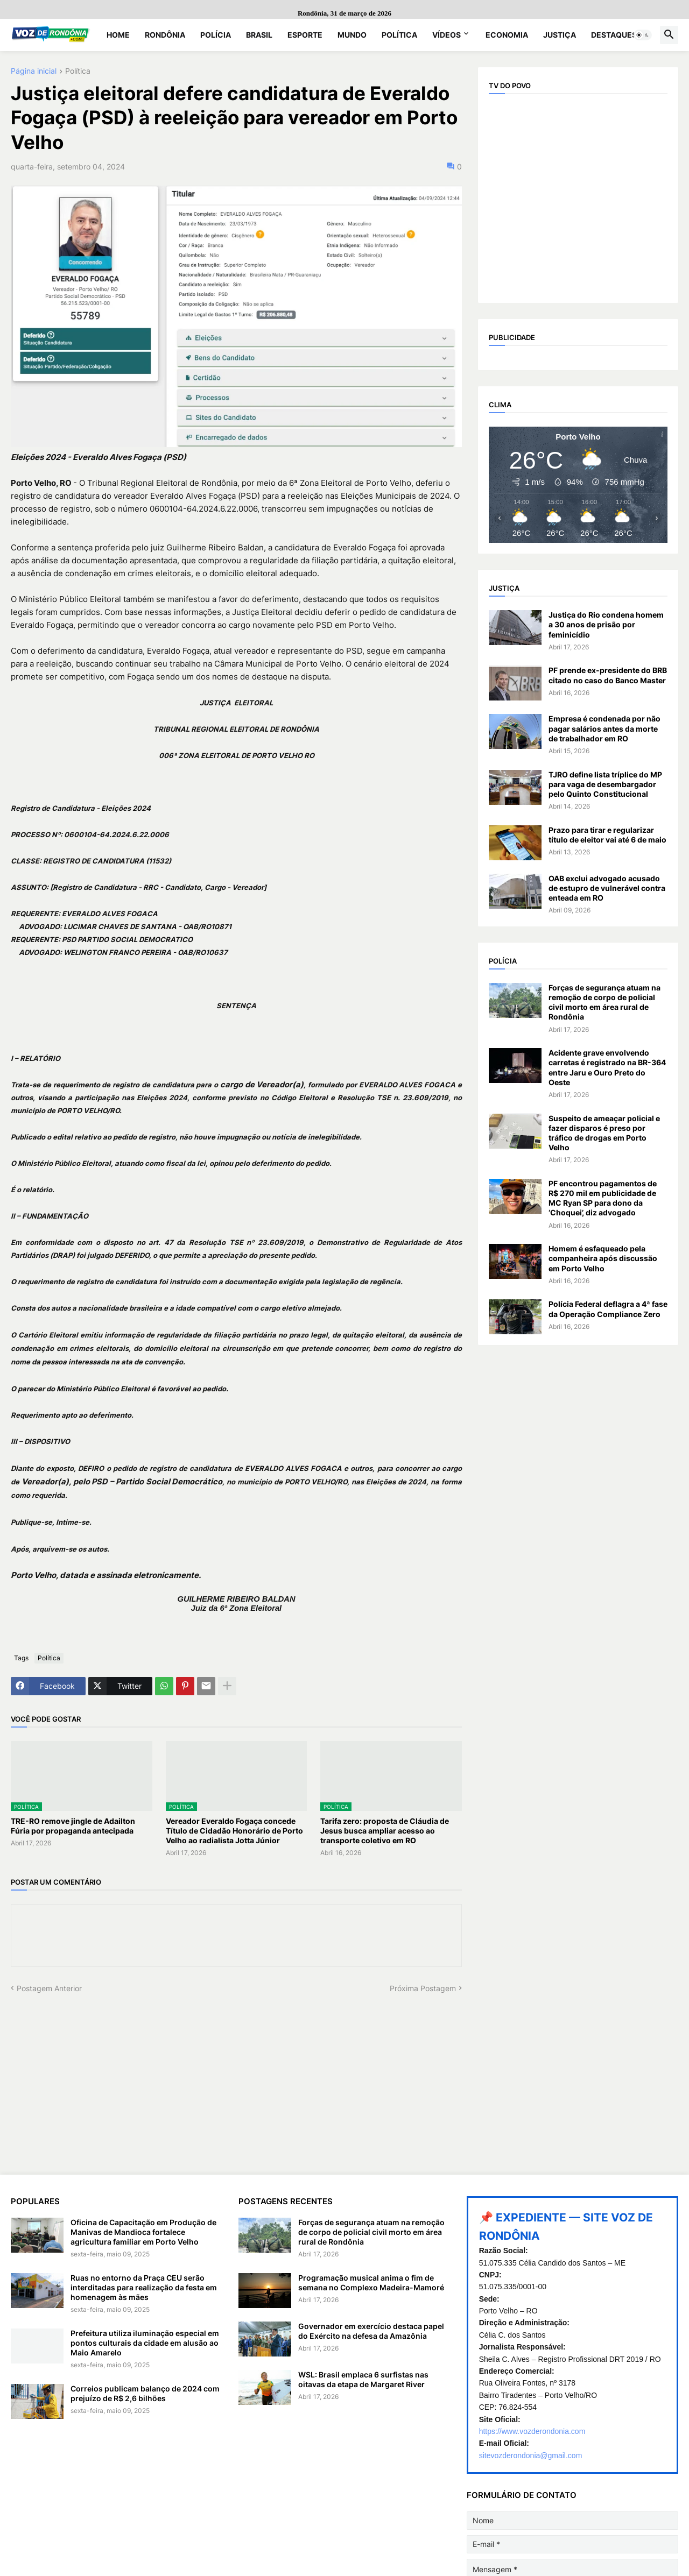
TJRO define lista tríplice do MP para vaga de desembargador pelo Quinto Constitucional (605, 784)
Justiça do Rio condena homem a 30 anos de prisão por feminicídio (606, 624)
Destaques (614, 34)
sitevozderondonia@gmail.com (530, 2455)
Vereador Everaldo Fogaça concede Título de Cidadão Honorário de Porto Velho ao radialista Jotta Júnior (234, 1830)
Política (399, 34)
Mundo (352, 34)
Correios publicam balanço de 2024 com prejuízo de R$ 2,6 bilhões (145, 2393)
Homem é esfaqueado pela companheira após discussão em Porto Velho (603, 1258)
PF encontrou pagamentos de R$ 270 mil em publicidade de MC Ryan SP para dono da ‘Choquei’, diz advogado (603, 1198)
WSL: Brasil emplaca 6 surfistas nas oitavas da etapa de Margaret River (363, 2379)
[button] (643, 35)
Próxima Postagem (423, 1988)
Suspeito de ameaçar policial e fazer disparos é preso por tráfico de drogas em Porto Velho (604, 1133)
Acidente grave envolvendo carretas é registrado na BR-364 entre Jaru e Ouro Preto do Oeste (607, 1067)
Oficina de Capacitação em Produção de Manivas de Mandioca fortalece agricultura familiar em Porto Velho (143, 2232)
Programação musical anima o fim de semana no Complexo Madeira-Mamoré (371, 2282)
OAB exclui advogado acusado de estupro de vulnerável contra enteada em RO (607, 888)
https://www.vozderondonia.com (532, 2431)
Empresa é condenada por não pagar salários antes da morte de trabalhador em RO (604, 728)
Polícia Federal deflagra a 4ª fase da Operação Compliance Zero (608, 1308)
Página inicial (34, 71)
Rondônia (165, 34)
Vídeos (446, 34)
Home (118, 34)
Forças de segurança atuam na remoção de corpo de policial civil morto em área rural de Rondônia (604, 1002)
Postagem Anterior (49, 1988)
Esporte (304, 34)
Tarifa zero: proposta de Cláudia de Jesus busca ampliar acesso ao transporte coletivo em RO (384, 1830)
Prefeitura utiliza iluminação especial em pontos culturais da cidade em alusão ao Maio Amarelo (145, 2343)
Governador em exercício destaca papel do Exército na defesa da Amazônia (371, 2331)
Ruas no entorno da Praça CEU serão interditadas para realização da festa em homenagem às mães (144, 2287)
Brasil (259, 34)
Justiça (559, 34)
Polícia (215, 34)
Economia (507, 34)
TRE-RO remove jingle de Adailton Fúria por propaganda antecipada (73, 1825)
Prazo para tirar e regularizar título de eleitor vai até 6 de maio (607, 834)
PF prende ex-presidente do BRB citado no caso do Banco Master (608, 675)
